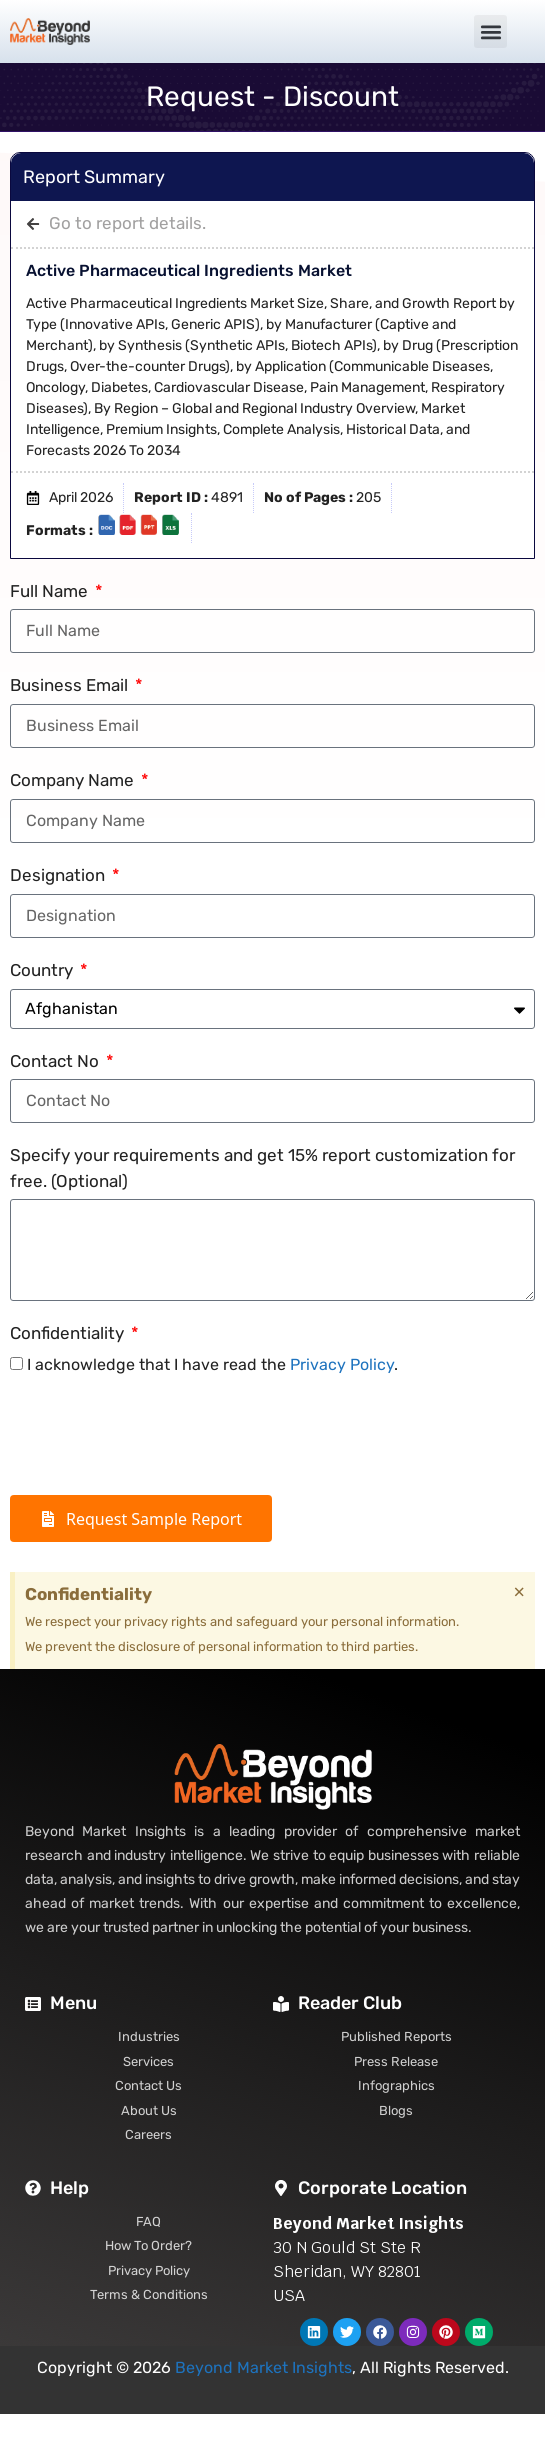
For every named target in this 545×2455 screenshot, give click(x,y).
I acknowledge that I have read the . (212, 1364)
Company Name (74, 780)
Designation (59, 875)
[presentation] (162, 1436)
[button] (490, 31)
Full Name (51, 591)
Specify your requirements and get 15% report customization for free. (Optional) (262, 1168)
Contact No (56, 1061)
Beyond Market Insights (263, 2367)
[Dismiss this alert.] (519, 1592)
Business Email (71, 685)
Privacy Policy (342, 1364)
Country (43, 970)
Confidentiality (69, 1333)
